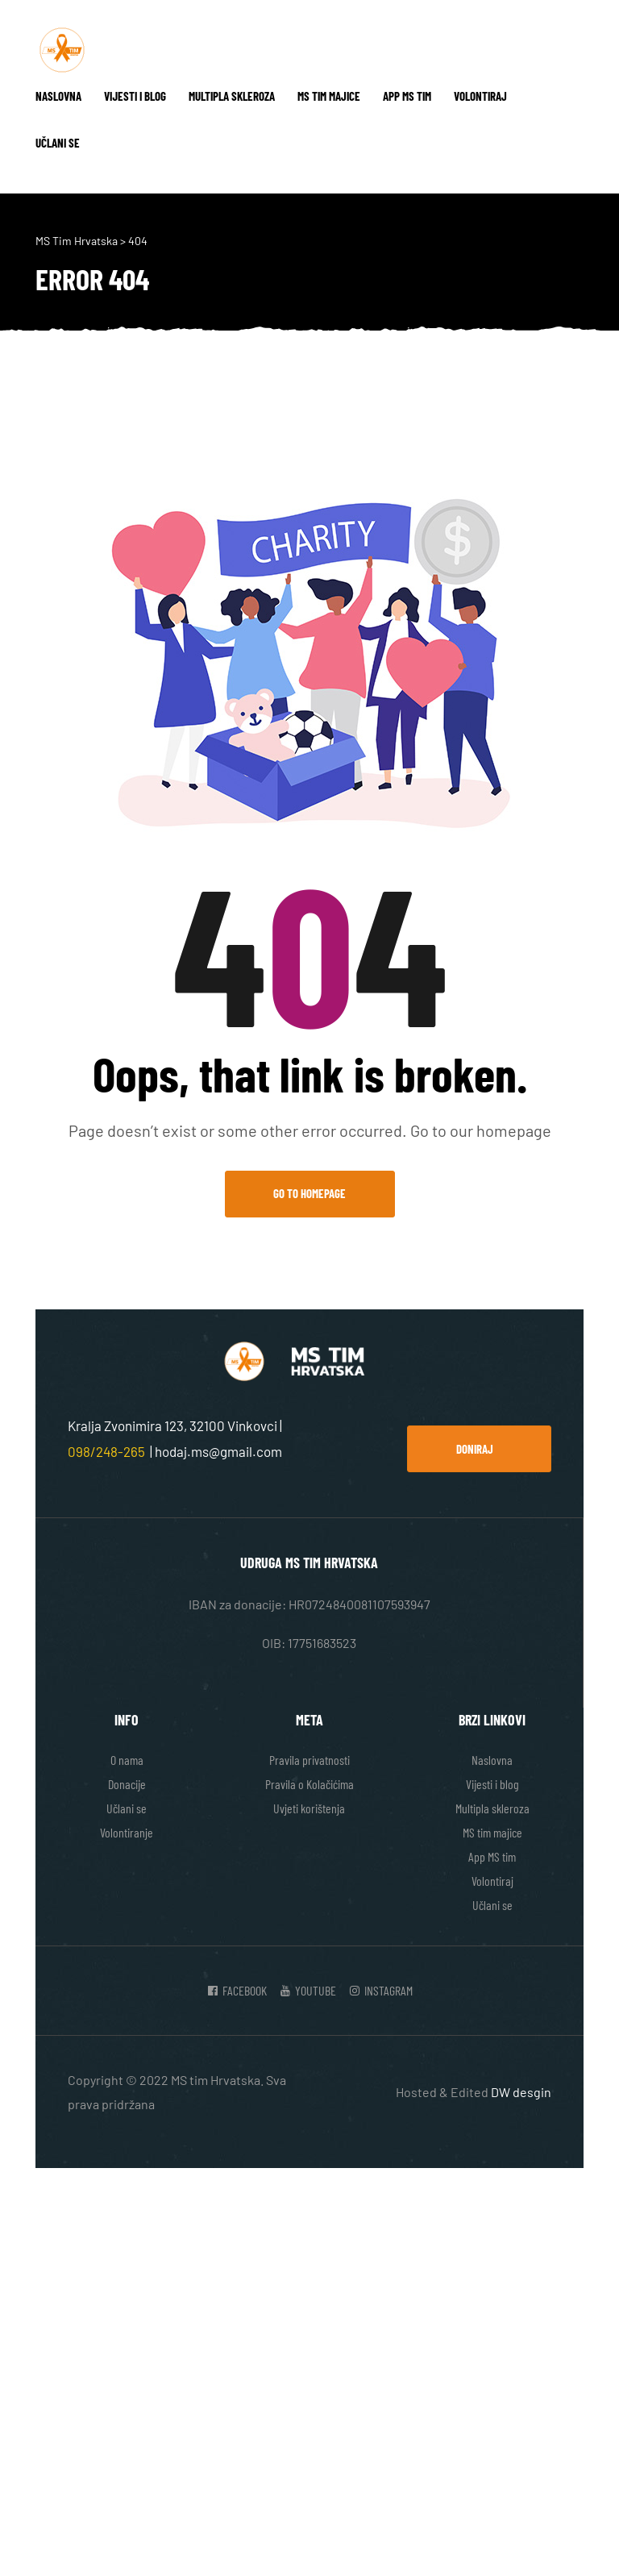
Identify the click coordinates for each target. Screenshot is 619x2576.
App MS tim (407, 96)
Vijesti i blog (135, 96)
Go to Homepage (309, 1193)
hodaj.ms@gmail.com (218, 1451)
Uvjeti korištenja (309, 1808)
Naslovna (58, 96)
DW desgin (521, 2092)
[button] (479, 1448)
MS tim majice (328, 96)
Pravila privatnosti (309, 1759)
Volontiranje (126, 1832)
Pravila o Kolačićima (309, 1784)
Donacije (127, 1784)
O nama (126, 1759)
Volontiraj (480, 96)
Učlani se (57, 142)
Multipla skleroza (232, 96)
